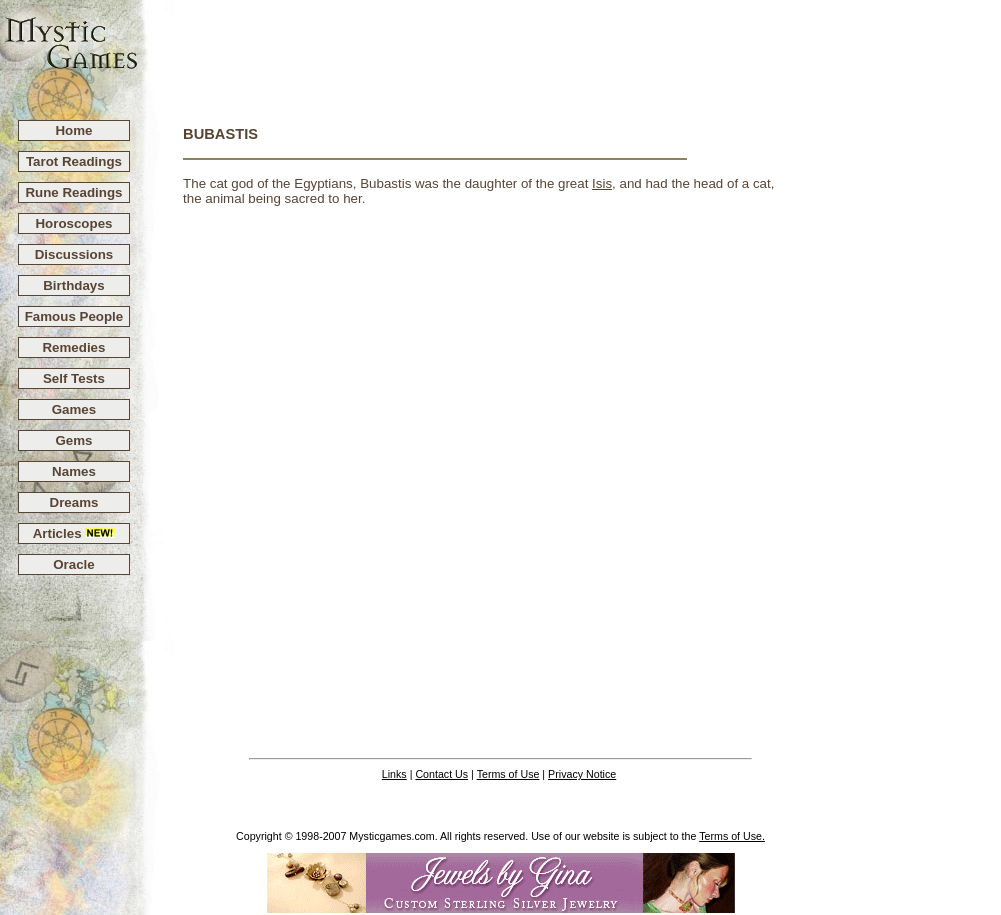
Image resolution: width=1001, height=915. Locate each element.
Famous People (74, 316)
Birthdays (73, 285)
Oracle (74, 564)
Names (74, 471)
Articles (74, 533)
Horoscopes (73, 223)
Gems (73, 440)
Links (394, 774)
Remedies (73, 347)
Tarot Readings (74, 161)
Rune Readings (73, 192)
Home (73, 130)
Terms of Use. (732, 836)
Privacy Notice (582, 774)
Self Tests (74, 378)
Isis (602, 183)
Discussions (74, 254)
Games (74, 409)
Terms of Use (508, 774)
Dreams (74, 502)
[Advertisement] (570, 51)
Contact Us (441, 774)
